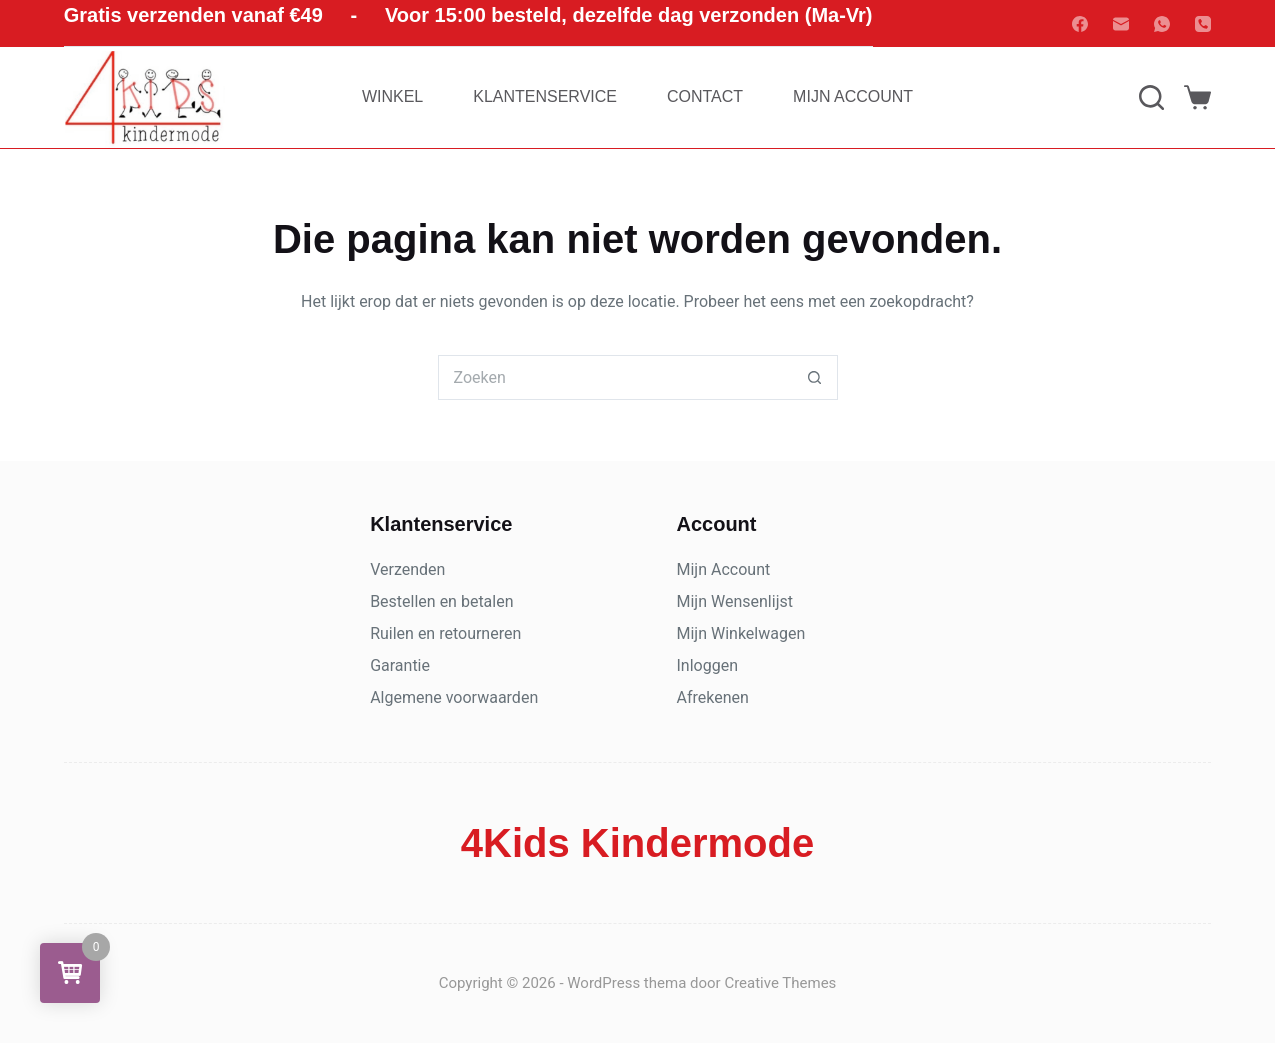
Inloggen (708, 665)
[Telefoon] (1203, 24)
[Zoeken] (1151, 97)
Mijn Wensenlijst (735, 601)
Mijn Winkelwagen (741, 633)
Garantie (400, 665)
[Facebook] (1080, 24)
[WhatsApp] (1162, 24)
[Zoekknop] (815, 377)
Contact (705, 96)
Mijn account (853, 96)
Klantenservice (545, 96)
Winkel (392, 96)
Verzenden (407, 569)
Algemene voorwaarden (454, 697)
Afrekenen (713, 697)
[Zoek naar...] (615, 377)
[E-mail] (1121, 24)
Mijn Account (724, 569)
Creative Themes (780, 983)
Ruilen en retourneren (445, 633)
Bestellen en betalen (441, 601)
